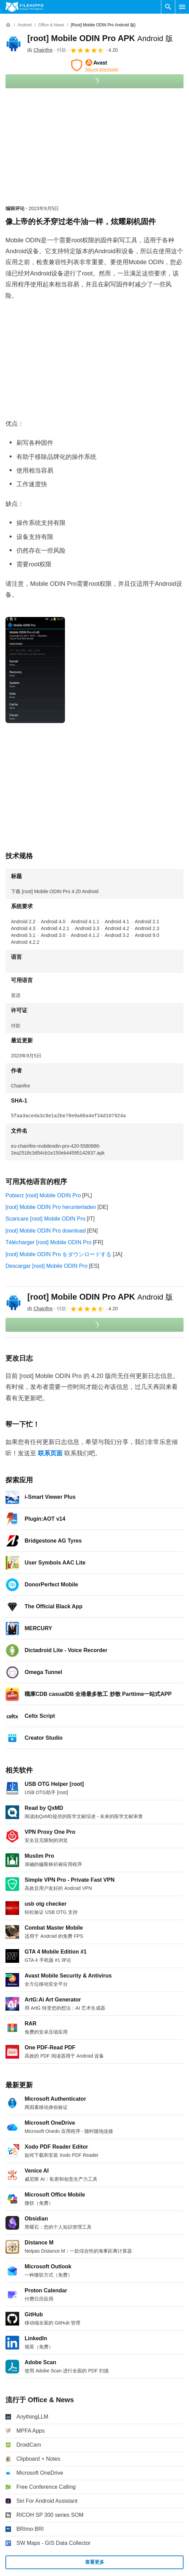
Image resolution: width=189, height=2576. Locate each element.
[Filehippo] (24, 7)
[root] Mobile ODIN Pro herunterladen (50, 1207)
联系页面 (50, 1453)
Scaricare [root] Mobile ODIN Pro (45, 1219)
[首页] (8, 25)
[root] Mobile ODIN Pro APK (100, 38)
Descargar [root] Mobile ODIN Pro (46, 1266)
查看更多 (94, 2562)
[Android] (24, 25)
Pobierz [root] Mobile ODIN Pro (43, 1195)
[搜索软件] (168, 7)
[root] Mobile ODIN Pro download (45, 1231)
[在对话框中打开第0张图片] (35, 670)
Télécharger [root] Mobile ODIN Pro (48, 1242)
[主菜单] (182, 7)
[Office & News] (51, 25)
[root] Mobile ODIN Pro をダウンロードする (58, 1254)
